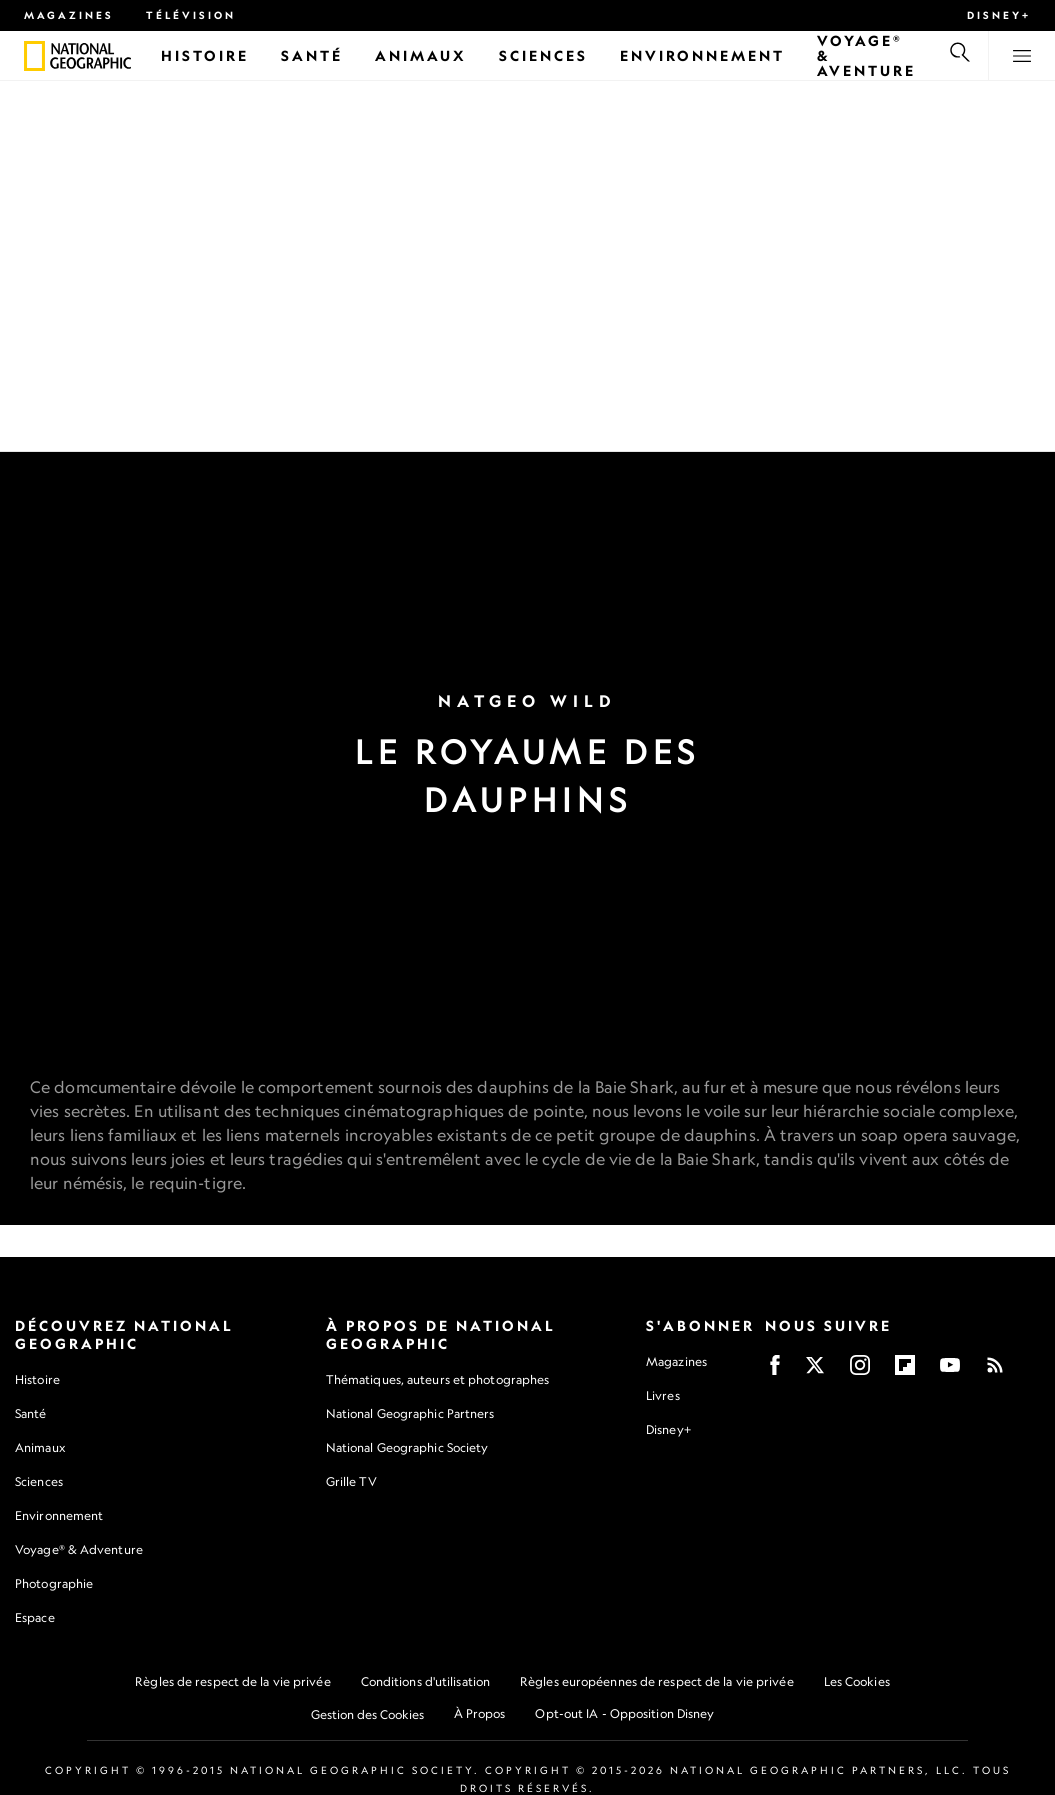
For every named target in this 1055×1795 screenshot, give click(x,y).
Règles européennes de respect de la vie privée (657, 1682)
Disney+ (999, 15)
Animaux (40, 1448)
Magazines (69, 15)
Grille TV (351, 1482)
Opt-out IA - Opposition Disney (624, 1714)
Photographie (54, 1584)
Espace (35, 1618)
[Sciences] (543, 55)
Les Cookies (857, 1682)
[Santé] (312, 55)
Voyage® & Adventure (79, 1550)
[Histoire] (205, 55)
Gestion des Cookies (367, 1715)
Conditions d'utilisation (425, 1682)
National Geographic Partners (410, 1414)
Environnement (59, 1516)
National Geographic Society (407, 1448)
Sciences (39, 1482)
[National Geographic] (34, 56)
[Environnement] (702, 55)
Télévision (191, 15)
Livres (663, 1397)
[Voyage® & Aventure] (866, 55)
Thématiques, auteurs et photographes (438, 1380)
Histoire (37, 1380)
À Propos (480, 1714)
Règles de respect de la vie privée (232, 1682)
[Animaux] (421, 55)
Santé (31, 1414)
